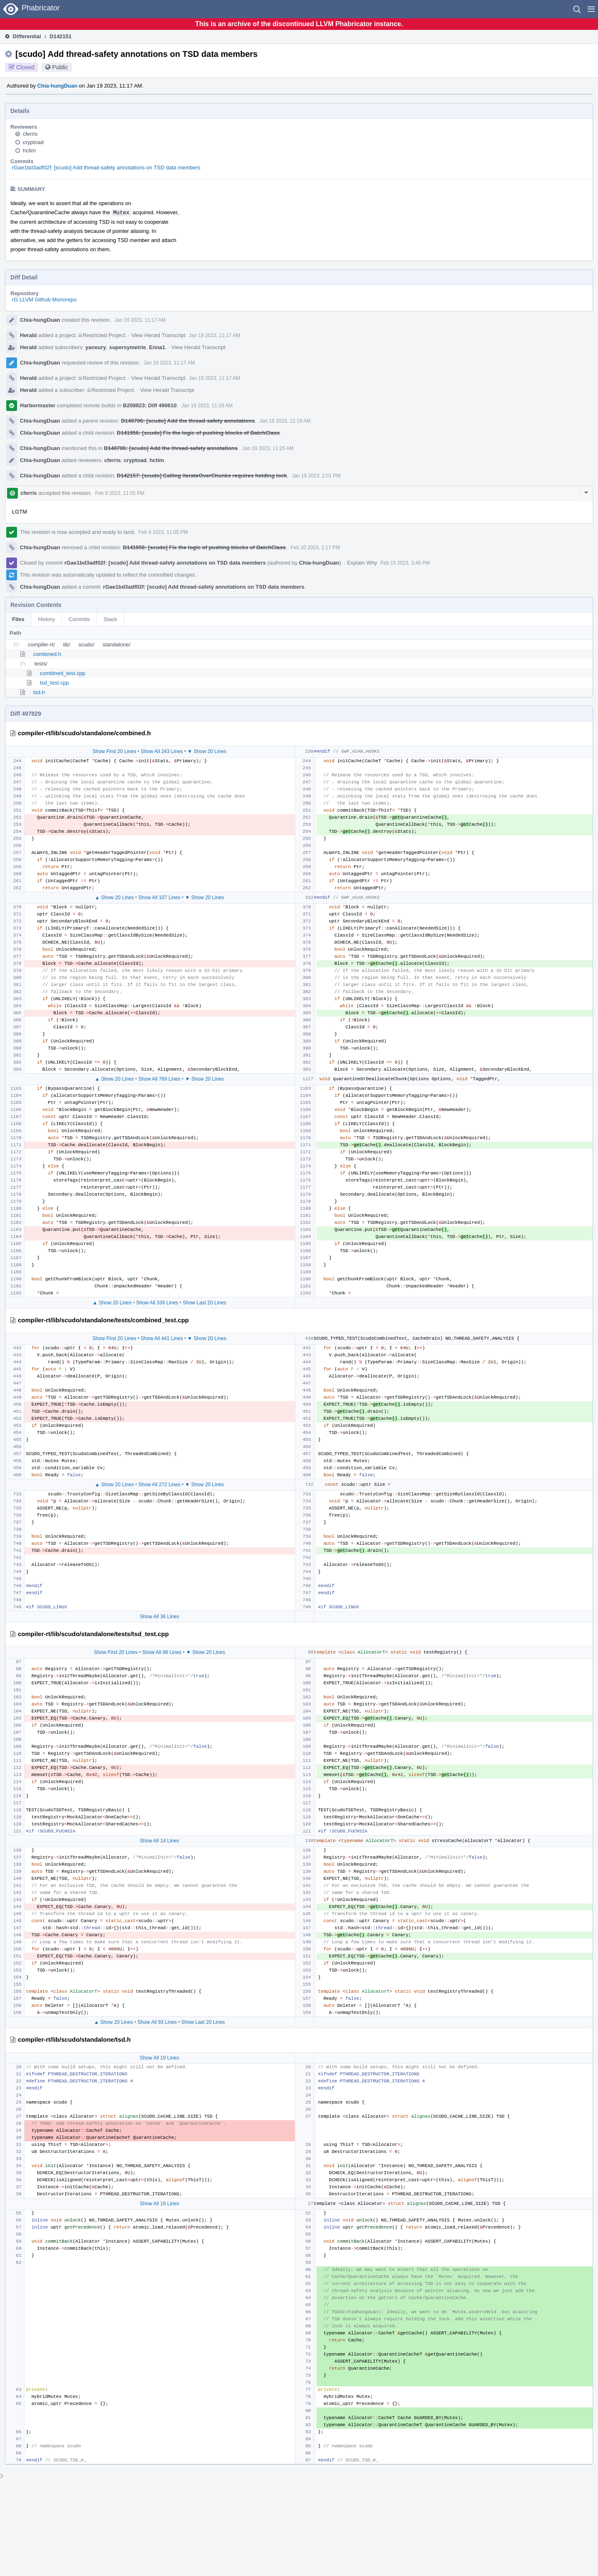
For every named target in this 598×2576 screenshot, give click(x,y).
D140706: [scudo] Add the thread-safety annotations (188, 421)
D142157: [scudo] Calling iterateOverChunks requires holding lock (202, 475)
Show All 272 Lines (159, 1484)
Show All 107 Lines (159, 897)
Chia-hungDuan (57, 86)
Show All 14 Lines (159, 1841)
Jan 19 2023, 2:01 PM (316, 476)
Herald (28, 335)
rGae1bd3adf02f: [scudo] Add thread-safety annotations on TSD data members (106, 167)
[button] (591, 9)
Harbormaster (37, 405)
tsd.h (39, 692)
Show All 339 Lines (157, 1303)
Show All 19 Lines (159, 2058)
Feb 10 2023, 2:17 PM (315, 547)
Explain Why (362, 563)
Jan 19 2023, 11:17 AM (140, 320)
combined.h (47, 654)
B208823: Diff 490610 (149, 405)
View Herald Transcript (158, 335)
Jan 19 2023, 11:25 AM (268, 448)
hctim (29, 150)
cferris (30, 134)
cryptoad (33, 142)
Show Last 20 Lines (204, 1303)
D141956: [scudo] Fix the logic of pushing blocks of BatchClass (198, 433)
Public (60, 67)
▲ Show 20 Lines (114, 897)
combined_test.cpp (62, 673)
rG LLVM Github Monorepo (44, 299)
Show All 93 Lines (157, 2022)
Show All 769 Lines (159, 1079)
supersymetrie (127, 347)
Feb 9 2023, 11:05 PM (120, 493)
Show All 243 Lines (162, 751)
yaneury (96, 347)
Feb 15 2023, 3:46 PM (405, 563)
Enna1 (157, 347)
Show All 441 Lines (162, 1338)
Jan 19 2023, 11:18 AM (207, 406)
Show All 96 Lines (161, 1652)
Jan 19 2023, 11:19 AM (285, 421)
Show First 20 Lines (114, 751)
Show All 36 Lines (159, 1616)
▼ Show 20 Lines (206, 751)
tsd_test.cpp (54, 683)
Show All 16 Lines (159, 2204)
